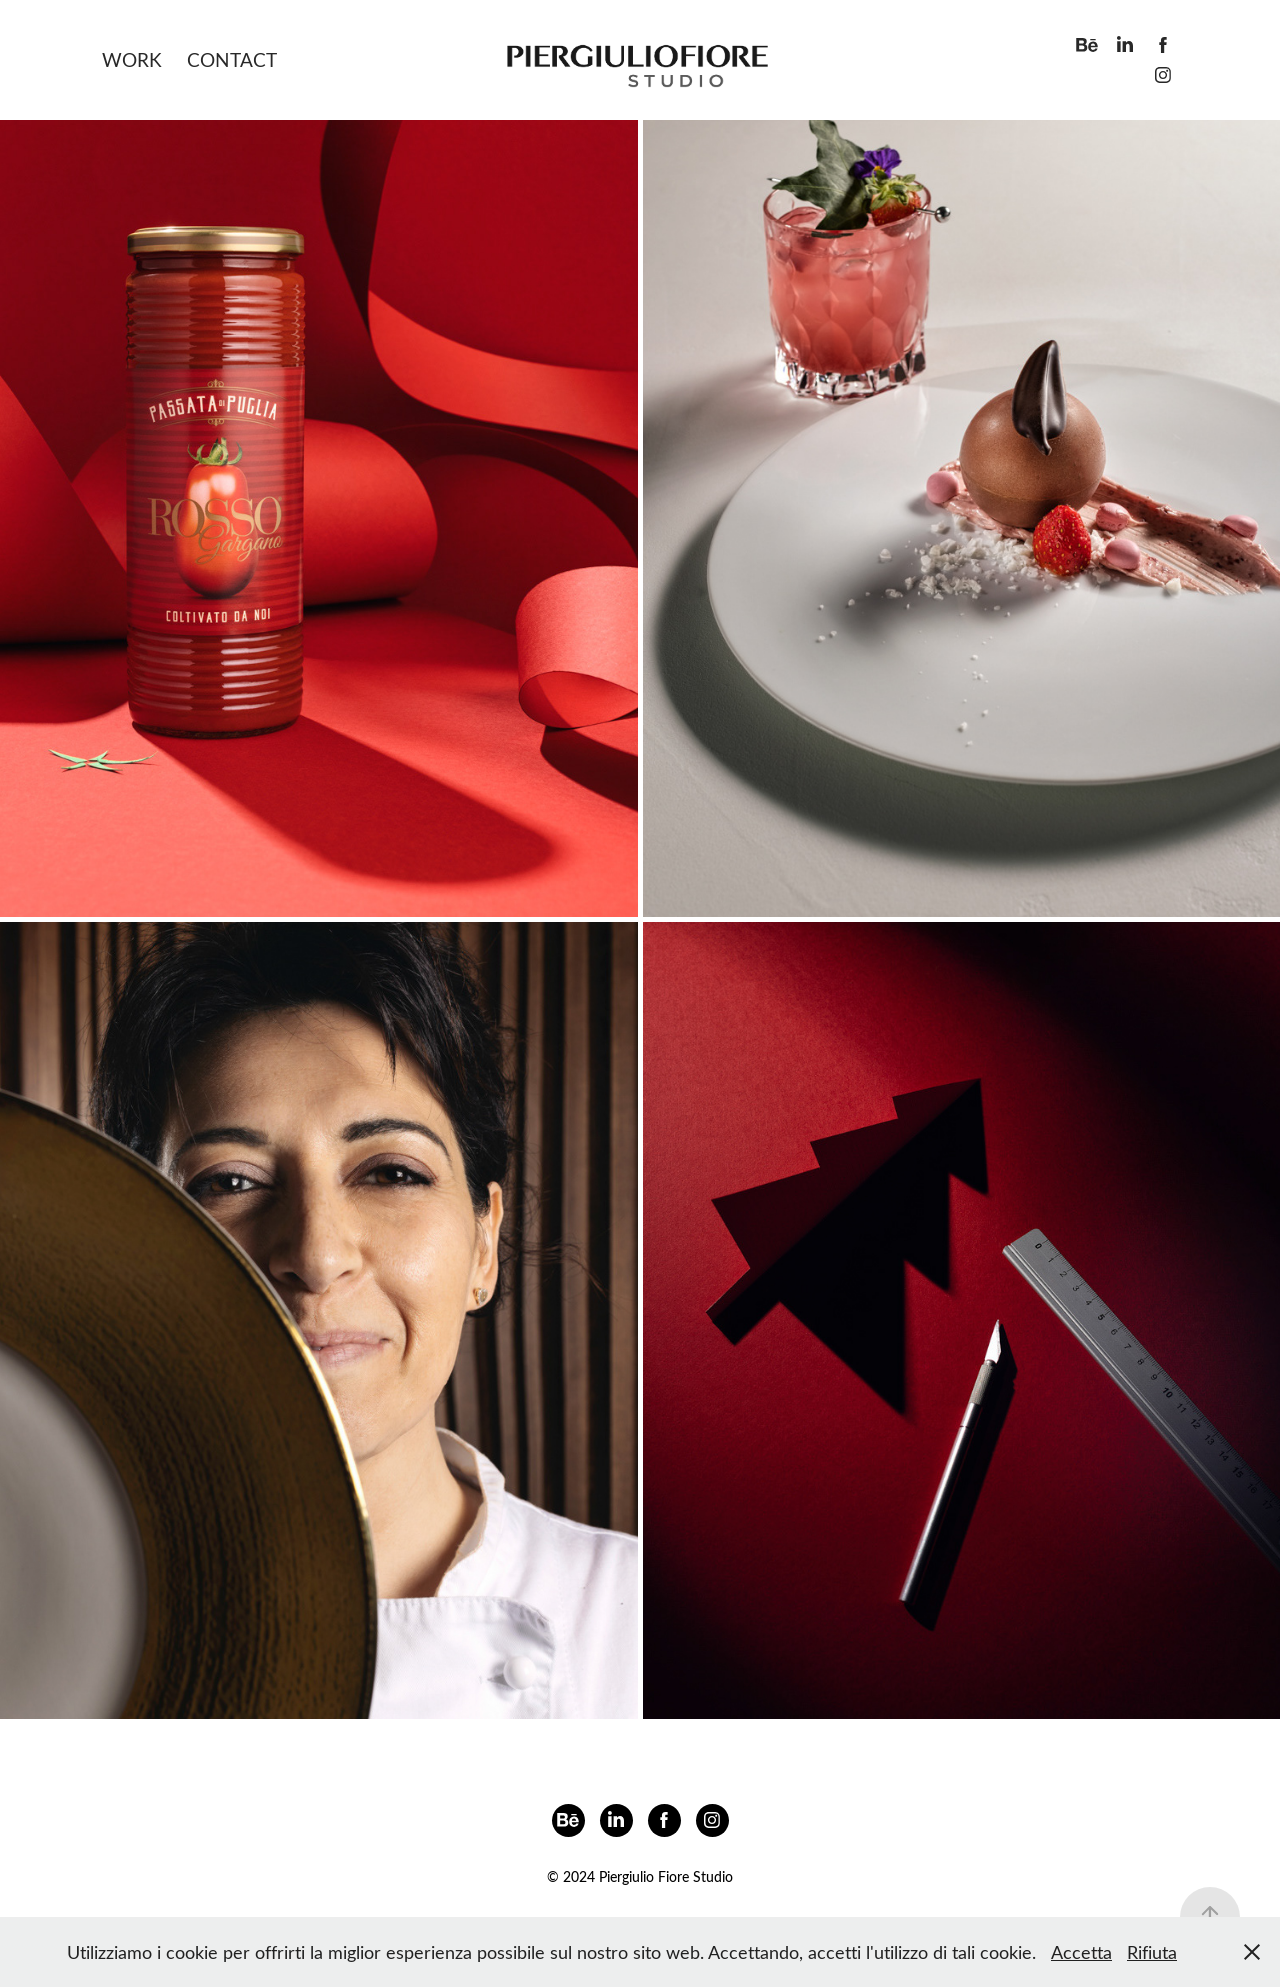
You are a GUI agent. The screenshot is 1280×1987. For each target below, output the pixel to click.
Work (132, 59)
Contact (232, 59)
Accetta (1081, 1952)
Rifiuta (1152, 1952)
